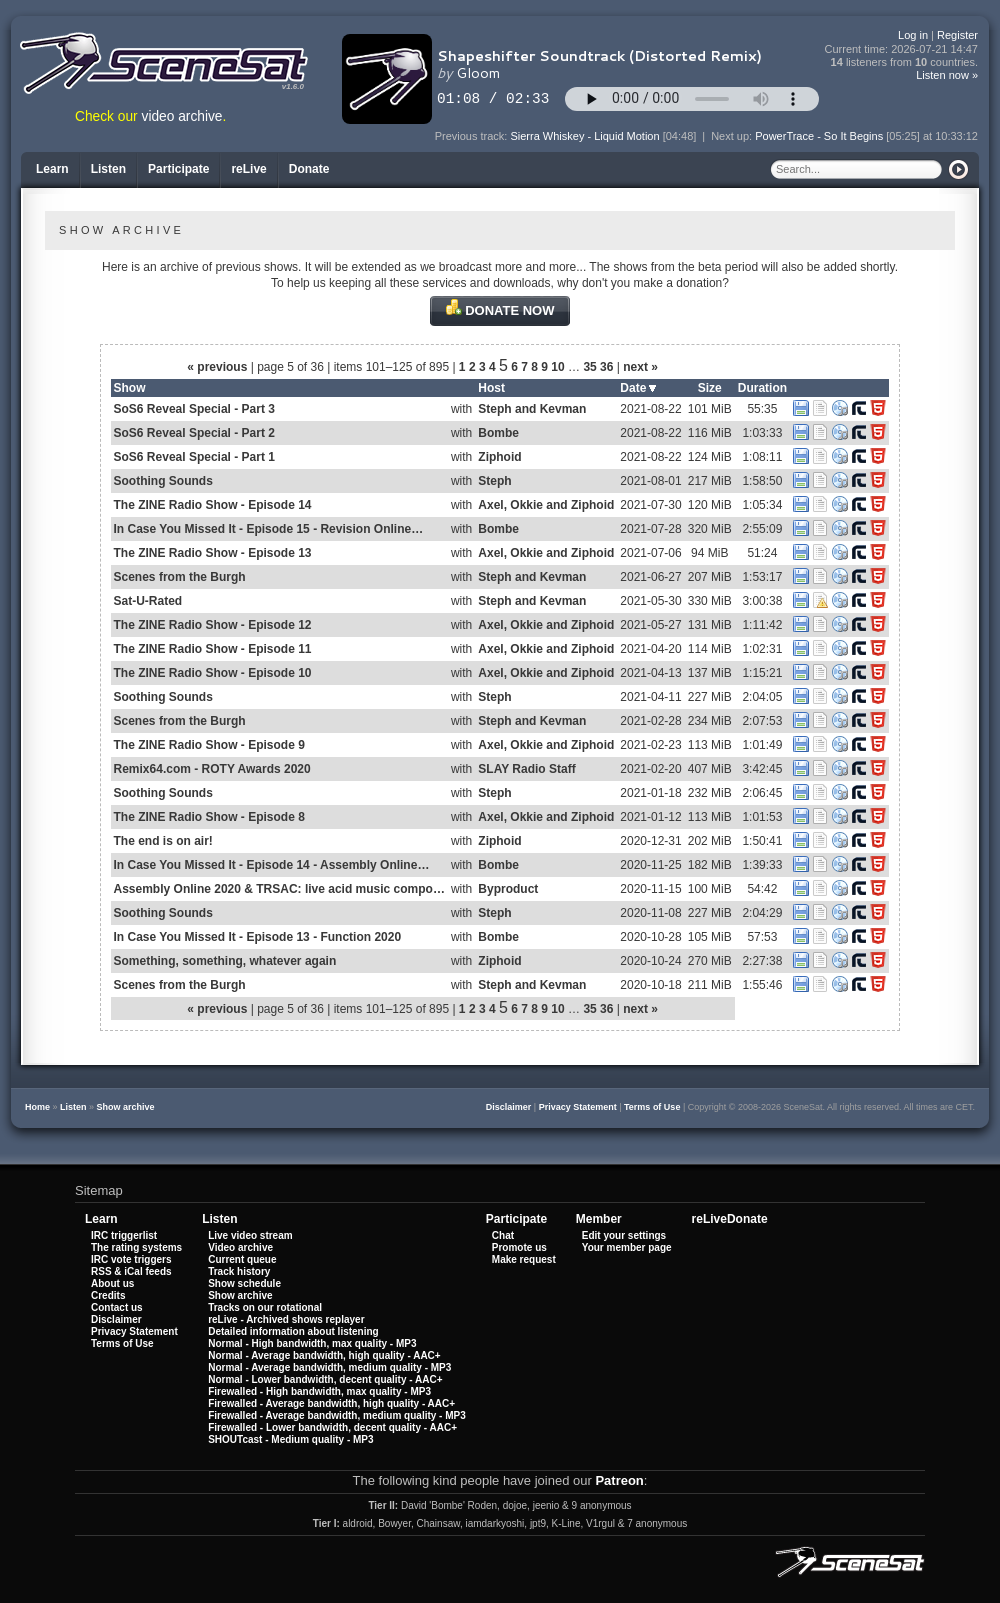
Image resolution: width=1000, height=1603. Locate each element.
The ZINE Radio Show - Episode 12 (213, 625)
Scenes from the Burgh (180, 577)
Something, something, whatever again (225, 961)
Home (37, 1107)
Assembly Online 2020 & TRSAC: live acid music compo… (279, 889)
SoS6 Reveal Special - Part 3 (194, 409)
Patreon (619, 1480)
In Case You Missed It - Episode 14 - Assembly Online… (272, 865)
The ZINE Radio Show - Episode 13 (213, 553)
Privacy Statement (578, 1107)
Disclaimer (509, 1107)
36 (606, 367)
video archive (182, 116)
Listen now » (947, 75)
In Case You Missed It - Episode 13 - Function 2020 (258, 937)
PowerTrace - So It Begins (819, 136)
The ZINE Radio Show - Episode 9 (209, 745)
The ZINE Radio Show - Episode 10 (213, 673)
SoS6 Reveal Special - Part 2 (194, 433)
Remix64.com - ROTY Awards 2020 (212, 769)
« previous (217, 367)
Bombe (498, 433)
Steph (494, 481)
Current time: (902, 49)
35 (589, 367)
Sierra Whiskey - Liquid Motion (584, 136)
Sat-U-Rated (148, 601)
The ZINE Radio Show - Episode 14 (213, 505)
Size (710, 388)
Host (491, 388)
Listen (73, 1107)
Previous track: (473, 136)
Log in (913, 35)
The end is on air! (163, 841)
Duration (762, 388)
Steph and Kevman (532, 409)
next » (640, 367)
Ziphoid (499, 457)
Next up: (733, 136)
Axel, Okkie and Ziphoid (546, 505)
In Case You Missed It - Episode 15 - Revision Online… (269, 529)
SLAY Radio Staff (526, 769)
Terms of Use (652, 1107)
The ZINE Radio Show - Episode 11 (213, 649)
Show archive (126, 1107)
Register (957, 35)
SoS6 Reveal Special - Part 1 (194, 457)
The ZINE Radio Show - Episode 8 (209, 817)
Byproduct (508, 889)
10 (557, 367)
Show (130, 388)
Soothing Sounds (163, 481)
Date (638, 388)
